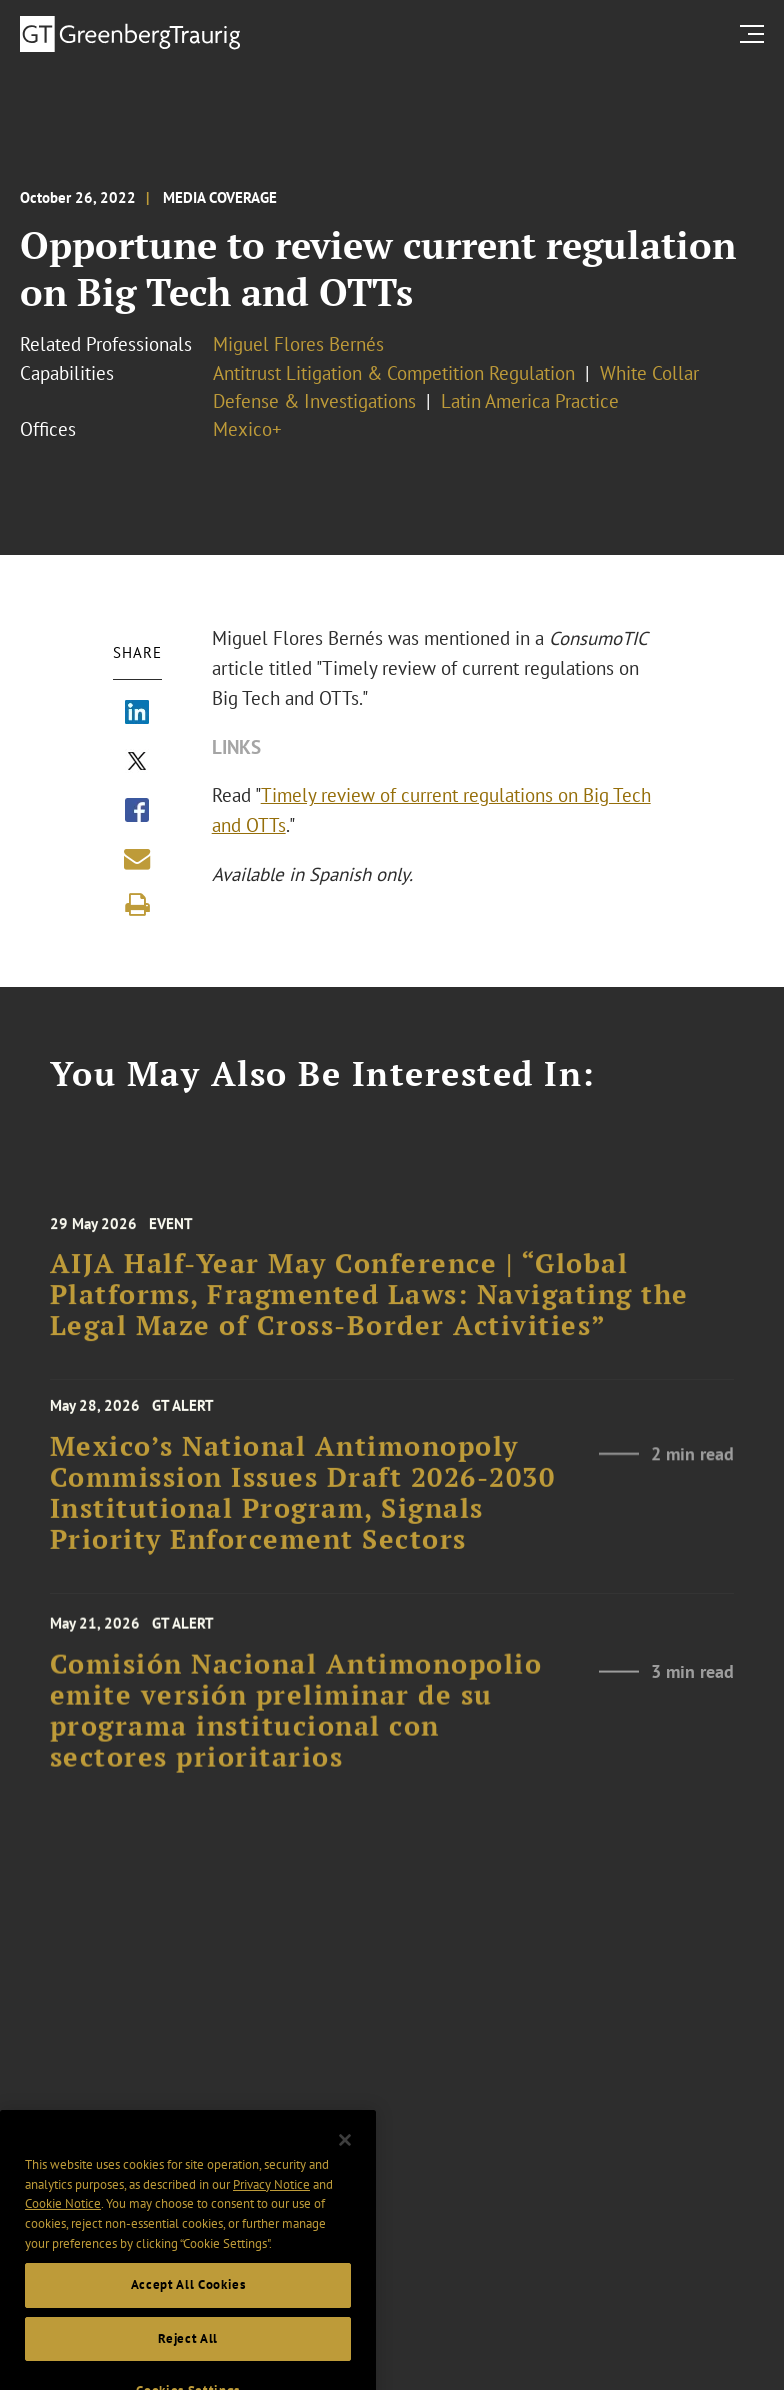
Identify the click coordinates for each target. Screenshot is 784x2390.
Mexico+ (247, 429)
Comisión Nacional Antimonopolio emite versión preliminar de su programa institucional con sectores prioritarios (296, 1723)
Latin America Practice (530, 401)
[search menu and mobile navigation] (756, 33)
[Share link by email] (137, 859)
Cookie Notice (63, 2220)
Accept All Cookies (188, 2301)
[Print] (137, 905)
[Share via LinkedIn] (137, 714)
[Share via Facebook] (137, 812)
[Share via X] (137, 763)
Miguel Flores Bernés (298, 344)
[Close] (345, 2157)
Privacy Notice (271, 2200)
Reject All (188, 2354)
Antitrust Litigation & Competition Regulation (394, 373)
